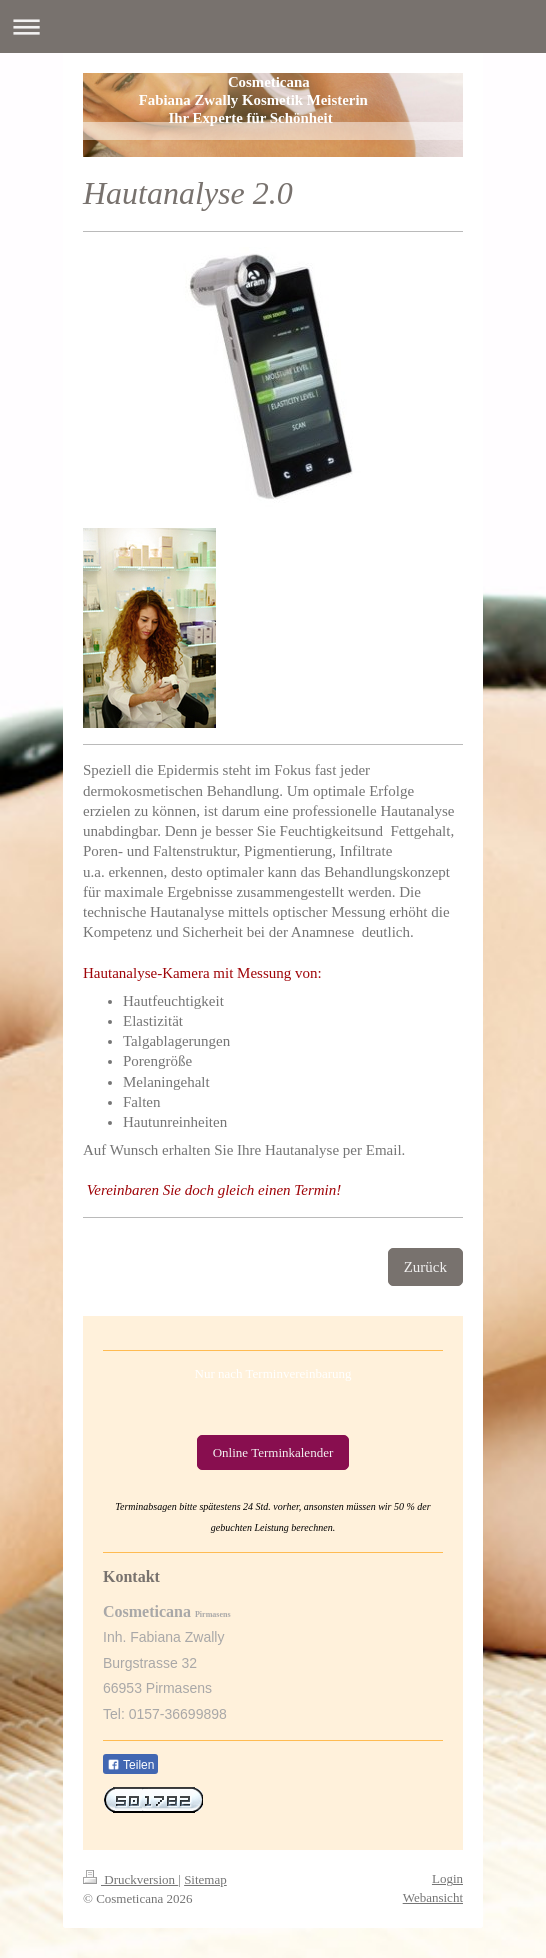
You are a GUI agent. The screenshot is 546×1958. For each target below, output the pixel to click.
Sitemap (205, 1879)
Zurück (425, 1267)
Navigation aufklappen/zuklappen (273, 26)
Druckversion (130, 1879)
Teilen (130, 1765)
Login (447, 1878)
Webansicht (433, 1897)
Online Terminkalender (273, 1452)
